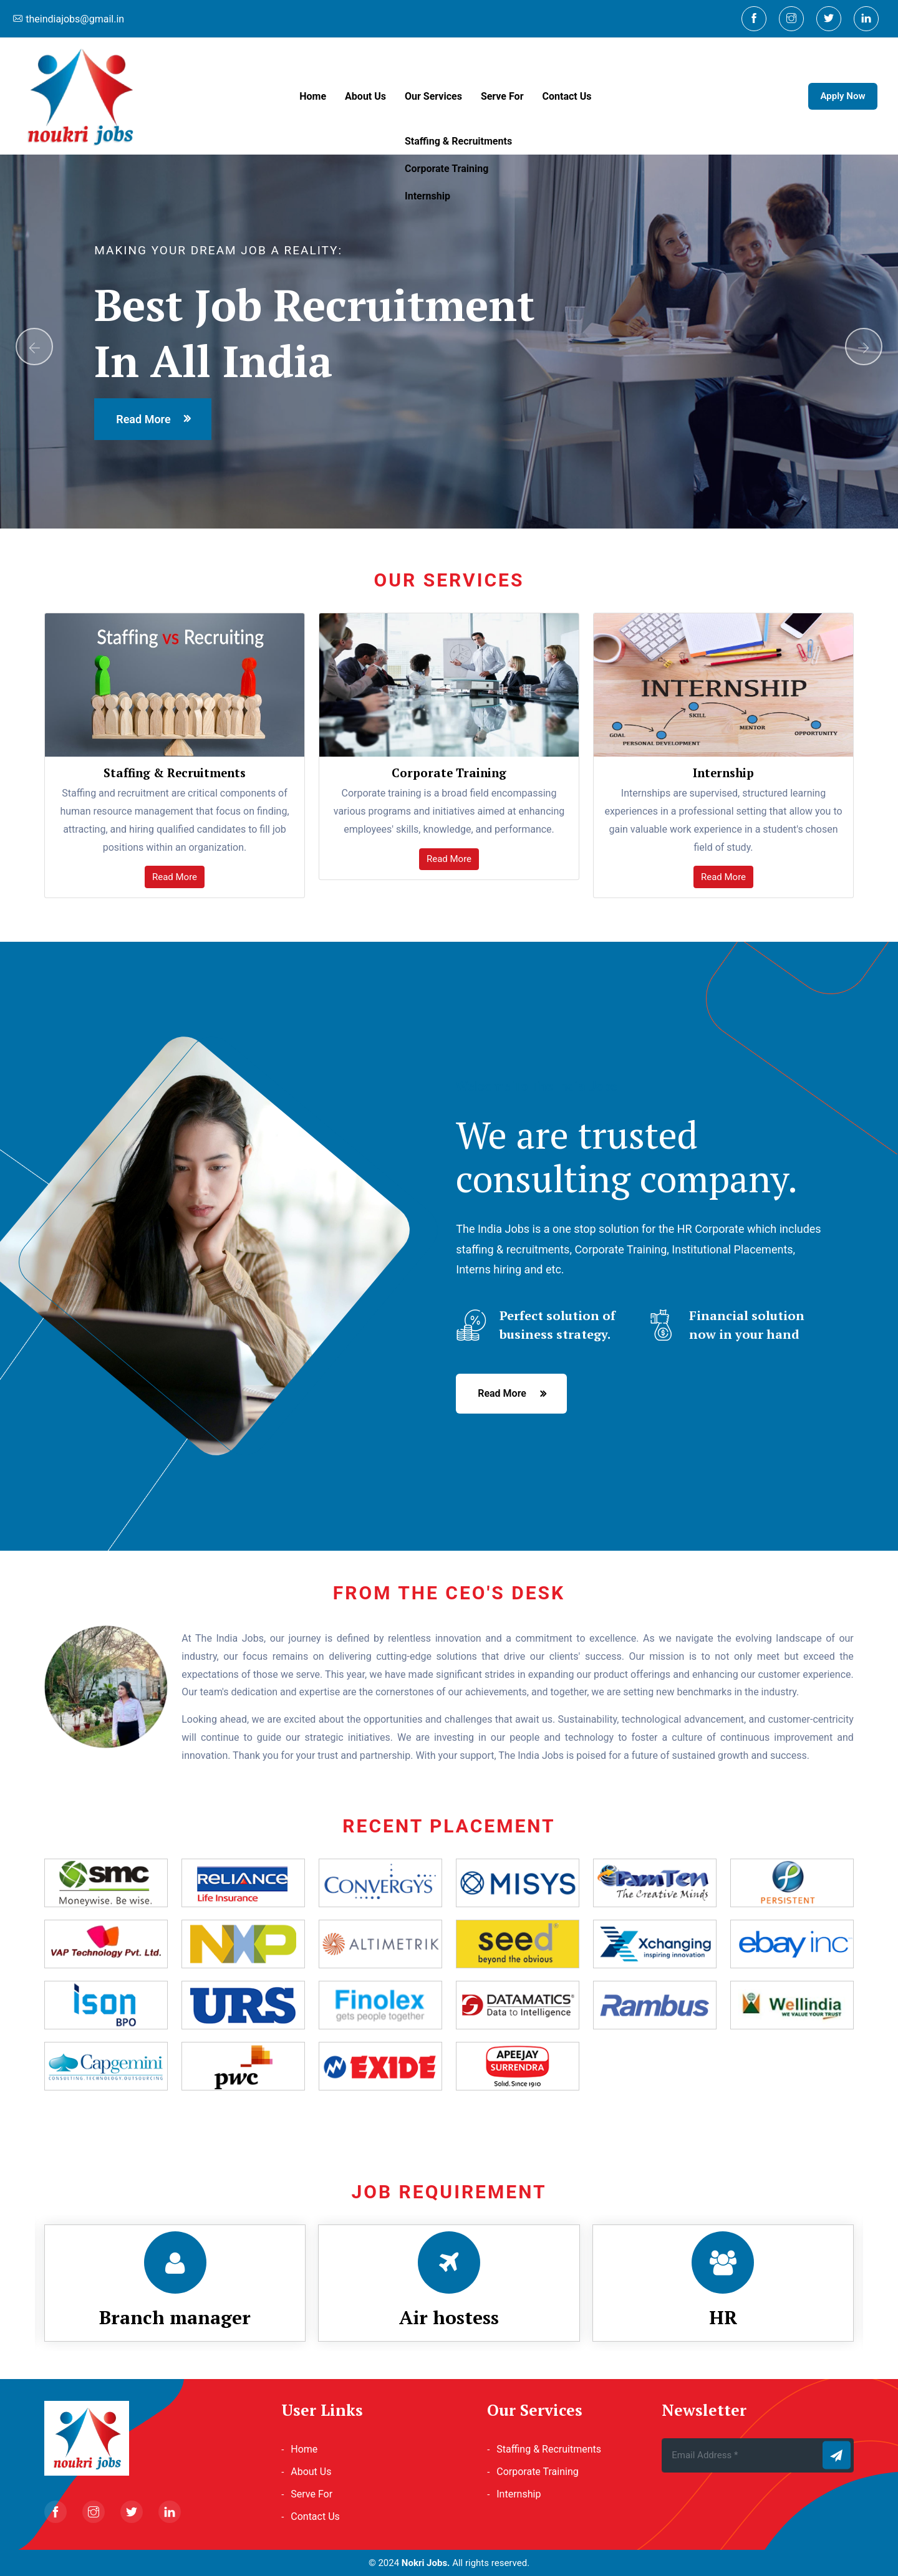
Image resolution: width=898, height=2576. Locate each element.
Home (312, 96)
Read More (174, 877)
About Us (365, 96)
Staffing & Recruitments (548, 2449)
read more (143, 419)
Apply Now (843, 96)
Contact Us (567, 96)
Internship (518, 2494)
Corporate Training (537, 2472)
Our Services (433, 96)
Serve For (502, 96)
